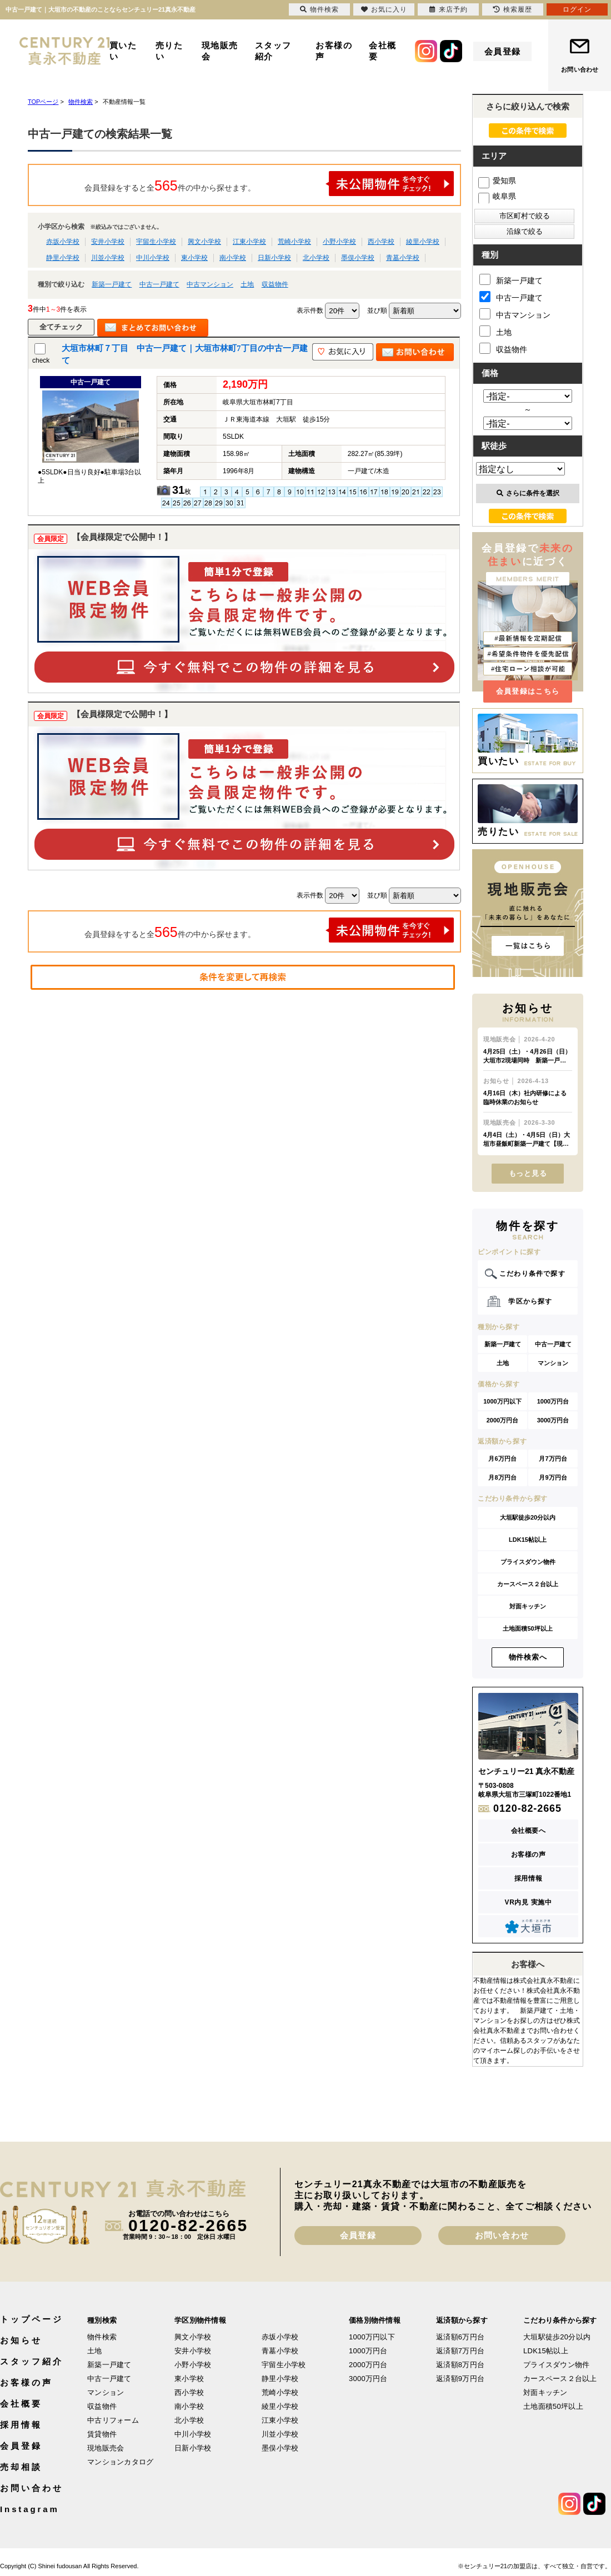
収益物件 (275, 284)
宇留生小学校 (156, 241)
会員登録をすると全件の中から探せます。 (269, 184)
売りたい (169, 51)
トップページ (31, 2319)
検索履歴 (512, 9)
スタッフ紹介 (273, 51)
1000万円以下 (502, 1401)
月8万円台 (502, 1477)
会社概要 (383, 51)
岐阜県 (497, 196)
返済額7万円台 (460, 2351)
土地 (247, 284)
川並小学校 (107, 258)
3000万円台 (553, 1420)
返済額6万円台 (460, 2337)
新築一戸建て (112, 284)
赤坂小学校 (62, 241)
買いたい (123, 51)
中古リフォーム (113, 2420)
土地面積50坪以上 (527, 1628)
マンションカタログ (120, 2462)
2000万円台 (502, 1420)
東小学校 (194, 258)
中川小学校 (152, 258)
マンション (553, 1363)
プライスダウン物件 (527, 1561)
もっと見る (528, 1173)
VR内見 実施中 (528, 1902)
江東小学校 (249, 241)
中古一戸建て (159, 284)
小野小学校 (339, 241)
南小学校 (232, 258)
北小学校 (316, 258)
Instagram (29, 2509)
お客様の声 (333, 51)
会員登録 (502, 51)
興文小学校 (204, 241)
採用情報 (528, 1878)
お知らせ (21, 2340)
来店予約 (448, 9)
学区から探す (530, 1301)
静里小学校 (62, 258)
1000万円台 (553, 1401)
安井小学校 (107, 241)
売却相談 (21, 2467)
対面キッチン (527, 1606)
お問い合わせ (579, 69)
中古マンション (210, 284)
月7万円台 (553, 1458)
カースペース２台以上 (527, 1584)
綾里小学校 (422, 241)
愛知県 (497, 180)
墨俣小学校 (357, 258)
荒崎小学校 (294, 241)
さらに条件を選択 (528, 493)
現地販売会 (220, 51)
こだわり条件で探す (532, 1273)
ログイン (577, 9)
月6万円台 (502, 1458)
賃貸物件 (102, 2434)
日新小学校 (274, 258)
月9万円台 (553, 1477)
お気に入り (384, 9)
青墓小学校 (402, 258)
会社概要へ (528, 1831)
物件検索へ (528, 1657)
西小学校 (381, 241)
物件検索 (102, 2337)
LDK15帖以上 (528, 1539)
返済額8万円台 (460, 2365)
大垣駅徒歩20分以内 (527, 1517)
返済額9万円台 (460, 2378)
